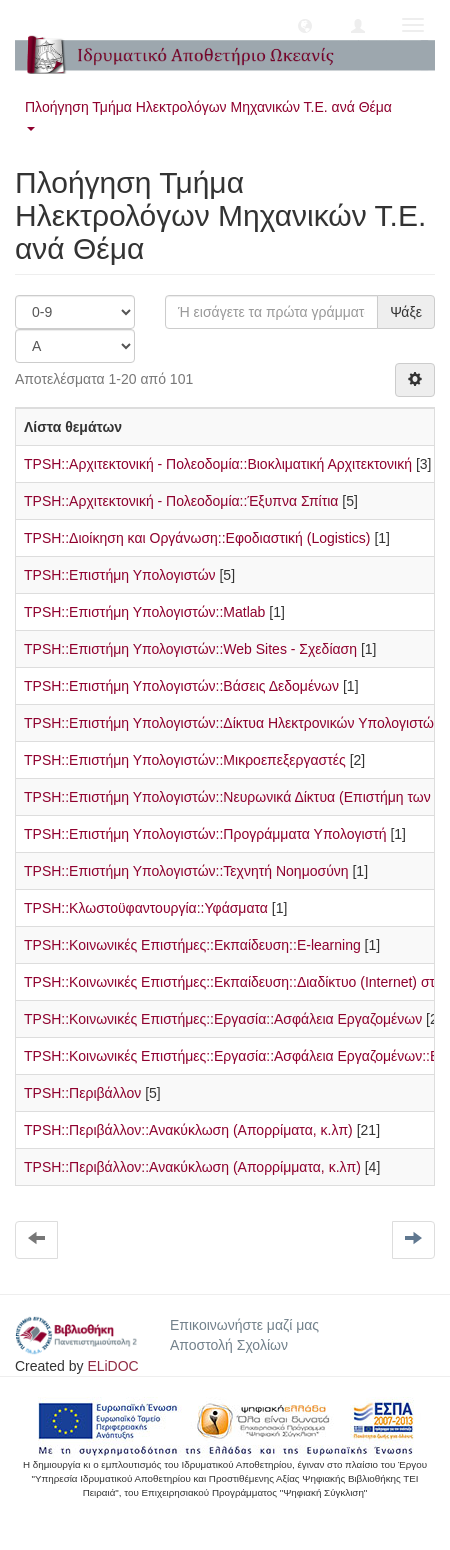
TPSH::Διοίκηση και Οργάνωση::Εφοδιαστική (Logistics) (197, 538)
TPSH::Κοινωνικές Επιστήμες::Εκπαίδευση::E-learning (192, 945)
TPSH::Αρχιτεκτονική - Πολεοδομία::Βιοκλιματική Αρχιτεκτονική (218, 464)
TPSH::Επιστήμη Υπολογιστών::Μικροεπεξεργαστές (185, 760)
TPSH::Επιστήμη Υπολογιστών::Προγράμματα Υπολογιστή (205, 834)
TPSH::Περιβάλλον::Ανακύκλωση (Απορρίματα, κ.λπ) (188, 1130)
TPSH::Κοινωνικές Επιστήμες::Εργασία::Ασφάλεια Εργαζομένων (223, 1019)
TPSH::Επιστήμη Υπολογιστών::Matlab (144, 612)
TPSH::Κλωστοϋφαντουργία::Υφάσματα (146, 908)
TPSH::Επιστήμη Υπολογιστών (120, 575)
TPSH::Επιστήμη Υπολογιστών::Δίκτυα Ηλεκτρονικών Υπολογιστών (232, 723)
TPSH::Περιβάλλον (82, 1093)
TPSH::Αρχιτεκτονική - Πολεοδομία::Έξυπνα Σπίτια (181, 501)
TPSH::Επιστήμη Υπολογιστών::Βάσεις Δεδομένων (181, 686)
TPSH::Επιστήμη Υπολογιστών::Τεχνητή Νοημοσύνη (186, 871)
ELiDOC (112, 1366)
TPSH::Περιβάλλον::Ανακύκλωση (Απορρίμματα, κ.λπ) (192, 1167)
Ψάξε (406, 312)
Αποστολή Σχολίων (229, 1345)
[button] (305, 25)
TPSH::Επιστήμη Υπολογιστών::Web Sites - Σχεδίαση (190, 649)
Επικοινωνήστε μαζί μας (244, 1325)
